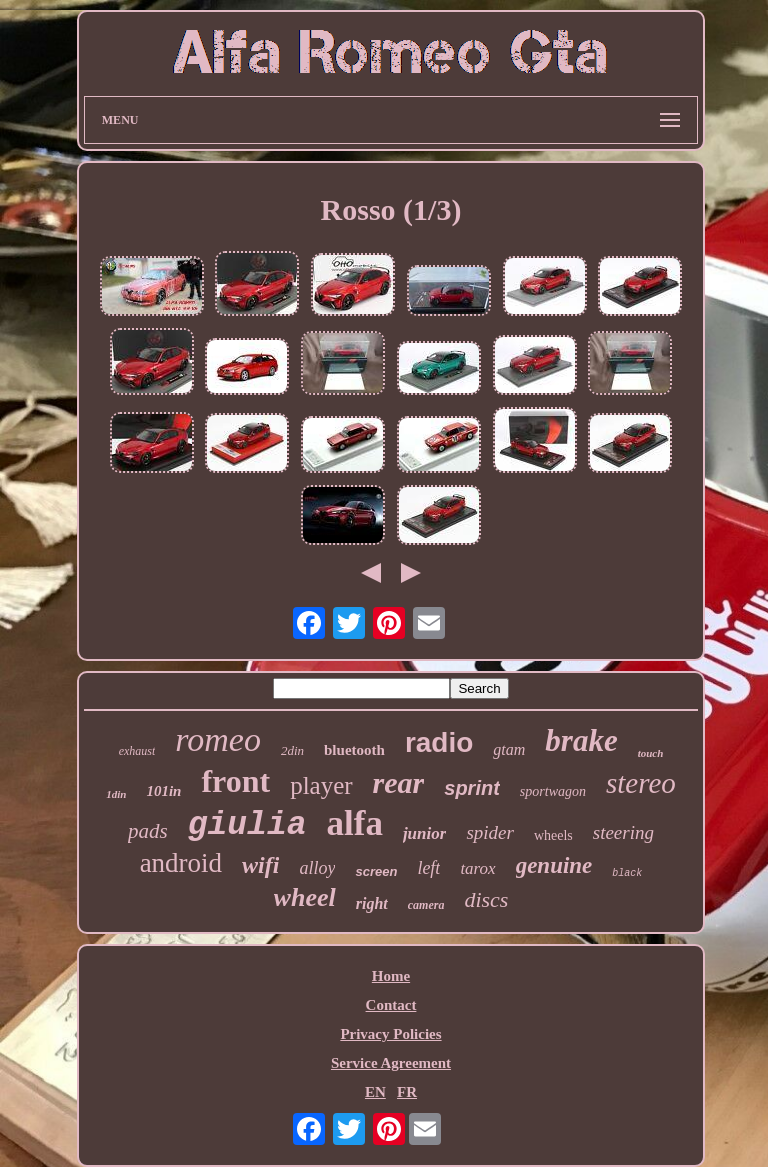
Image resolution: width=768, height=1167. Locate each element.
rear (399, 782)
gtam (509, 749)
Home (391, 976)
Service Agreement (391, 1063)
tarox (477, 868)
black (627, 873)
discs (486, 899)
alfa (355, 823)
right (372, 903)
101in (163, 791)
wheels (553, 835)
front (235, 781)
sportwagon (553, 791)
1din (116, 794)
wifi (260, 865)
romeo (218, 739)
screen (376, 871)
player (321, 785)
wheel (305, 897)
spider (490, 832)
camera (426, 905)
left (428, 868)
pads (148, 831)
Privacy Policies (390, 1034)
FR (407, 1092)
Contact (391, 1005)
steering (623, 832)
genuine (554, 865)
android (181, 863)
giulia (247, 825)
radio (439, 742)
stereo (641, 783)
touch (651, 753)
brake (581, 740)
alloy (317, 868)
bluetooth (354, 750)
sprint (472, 788)
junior (424, 833)
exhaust (137, 751)
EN (375, 1092)
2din (292, 750)
